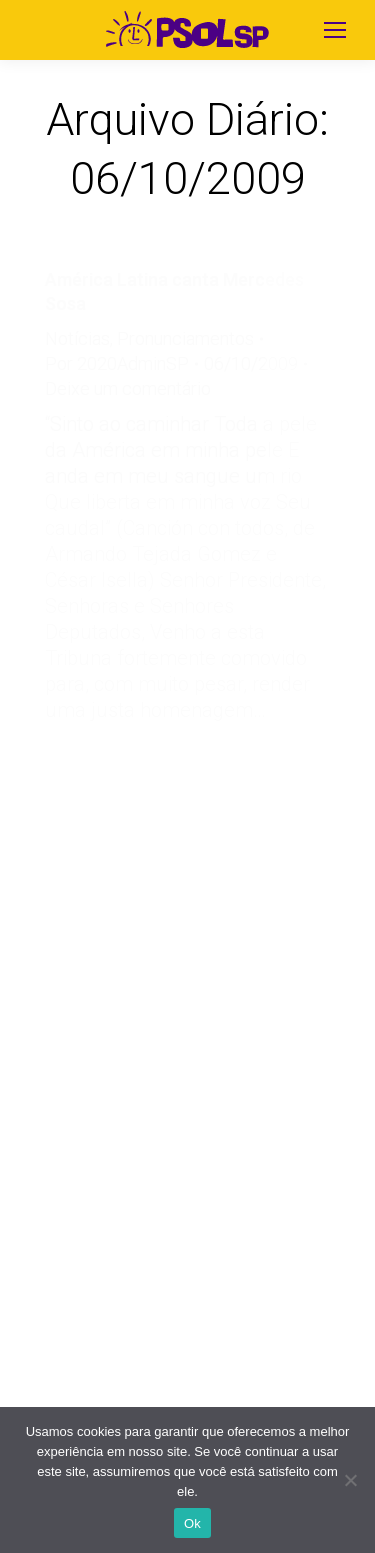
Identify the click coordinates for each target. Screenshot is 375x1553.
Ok (192, 1523)
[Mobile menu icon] (335, 30)
